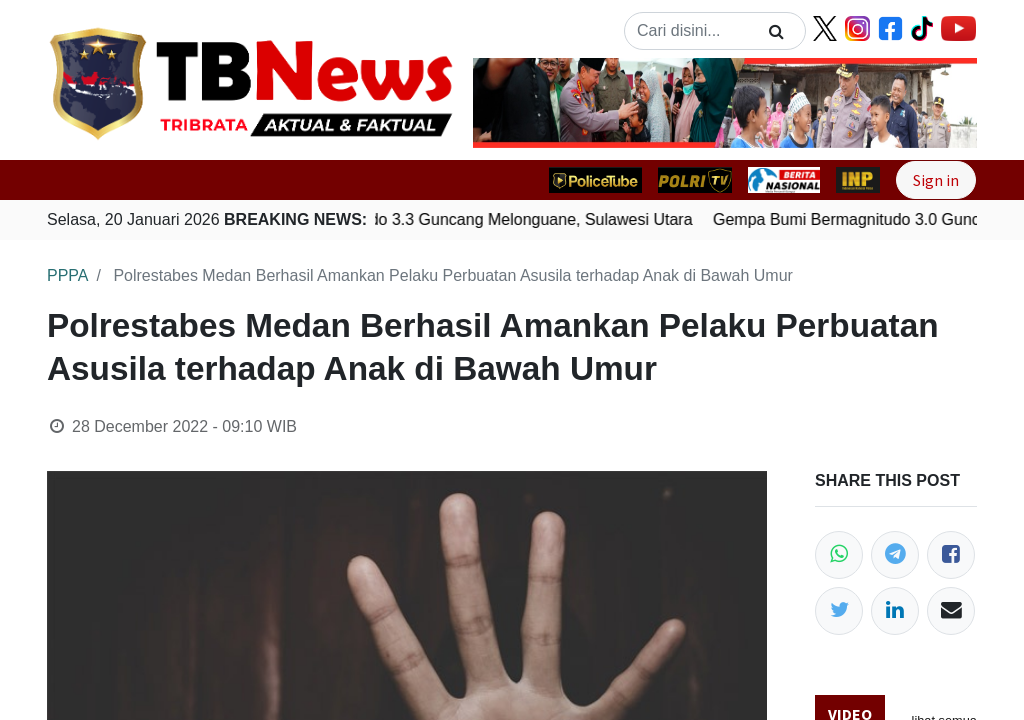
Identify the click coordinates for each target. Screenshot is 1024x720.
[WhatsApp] (839, 555)
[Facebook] (951, 555)
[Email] (951, 611)
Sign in (936, 180)
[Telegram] (895, 555)
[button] (511, 103)
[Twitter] (839, 611)
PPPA (68, 275)
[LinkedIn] (895, 611)
